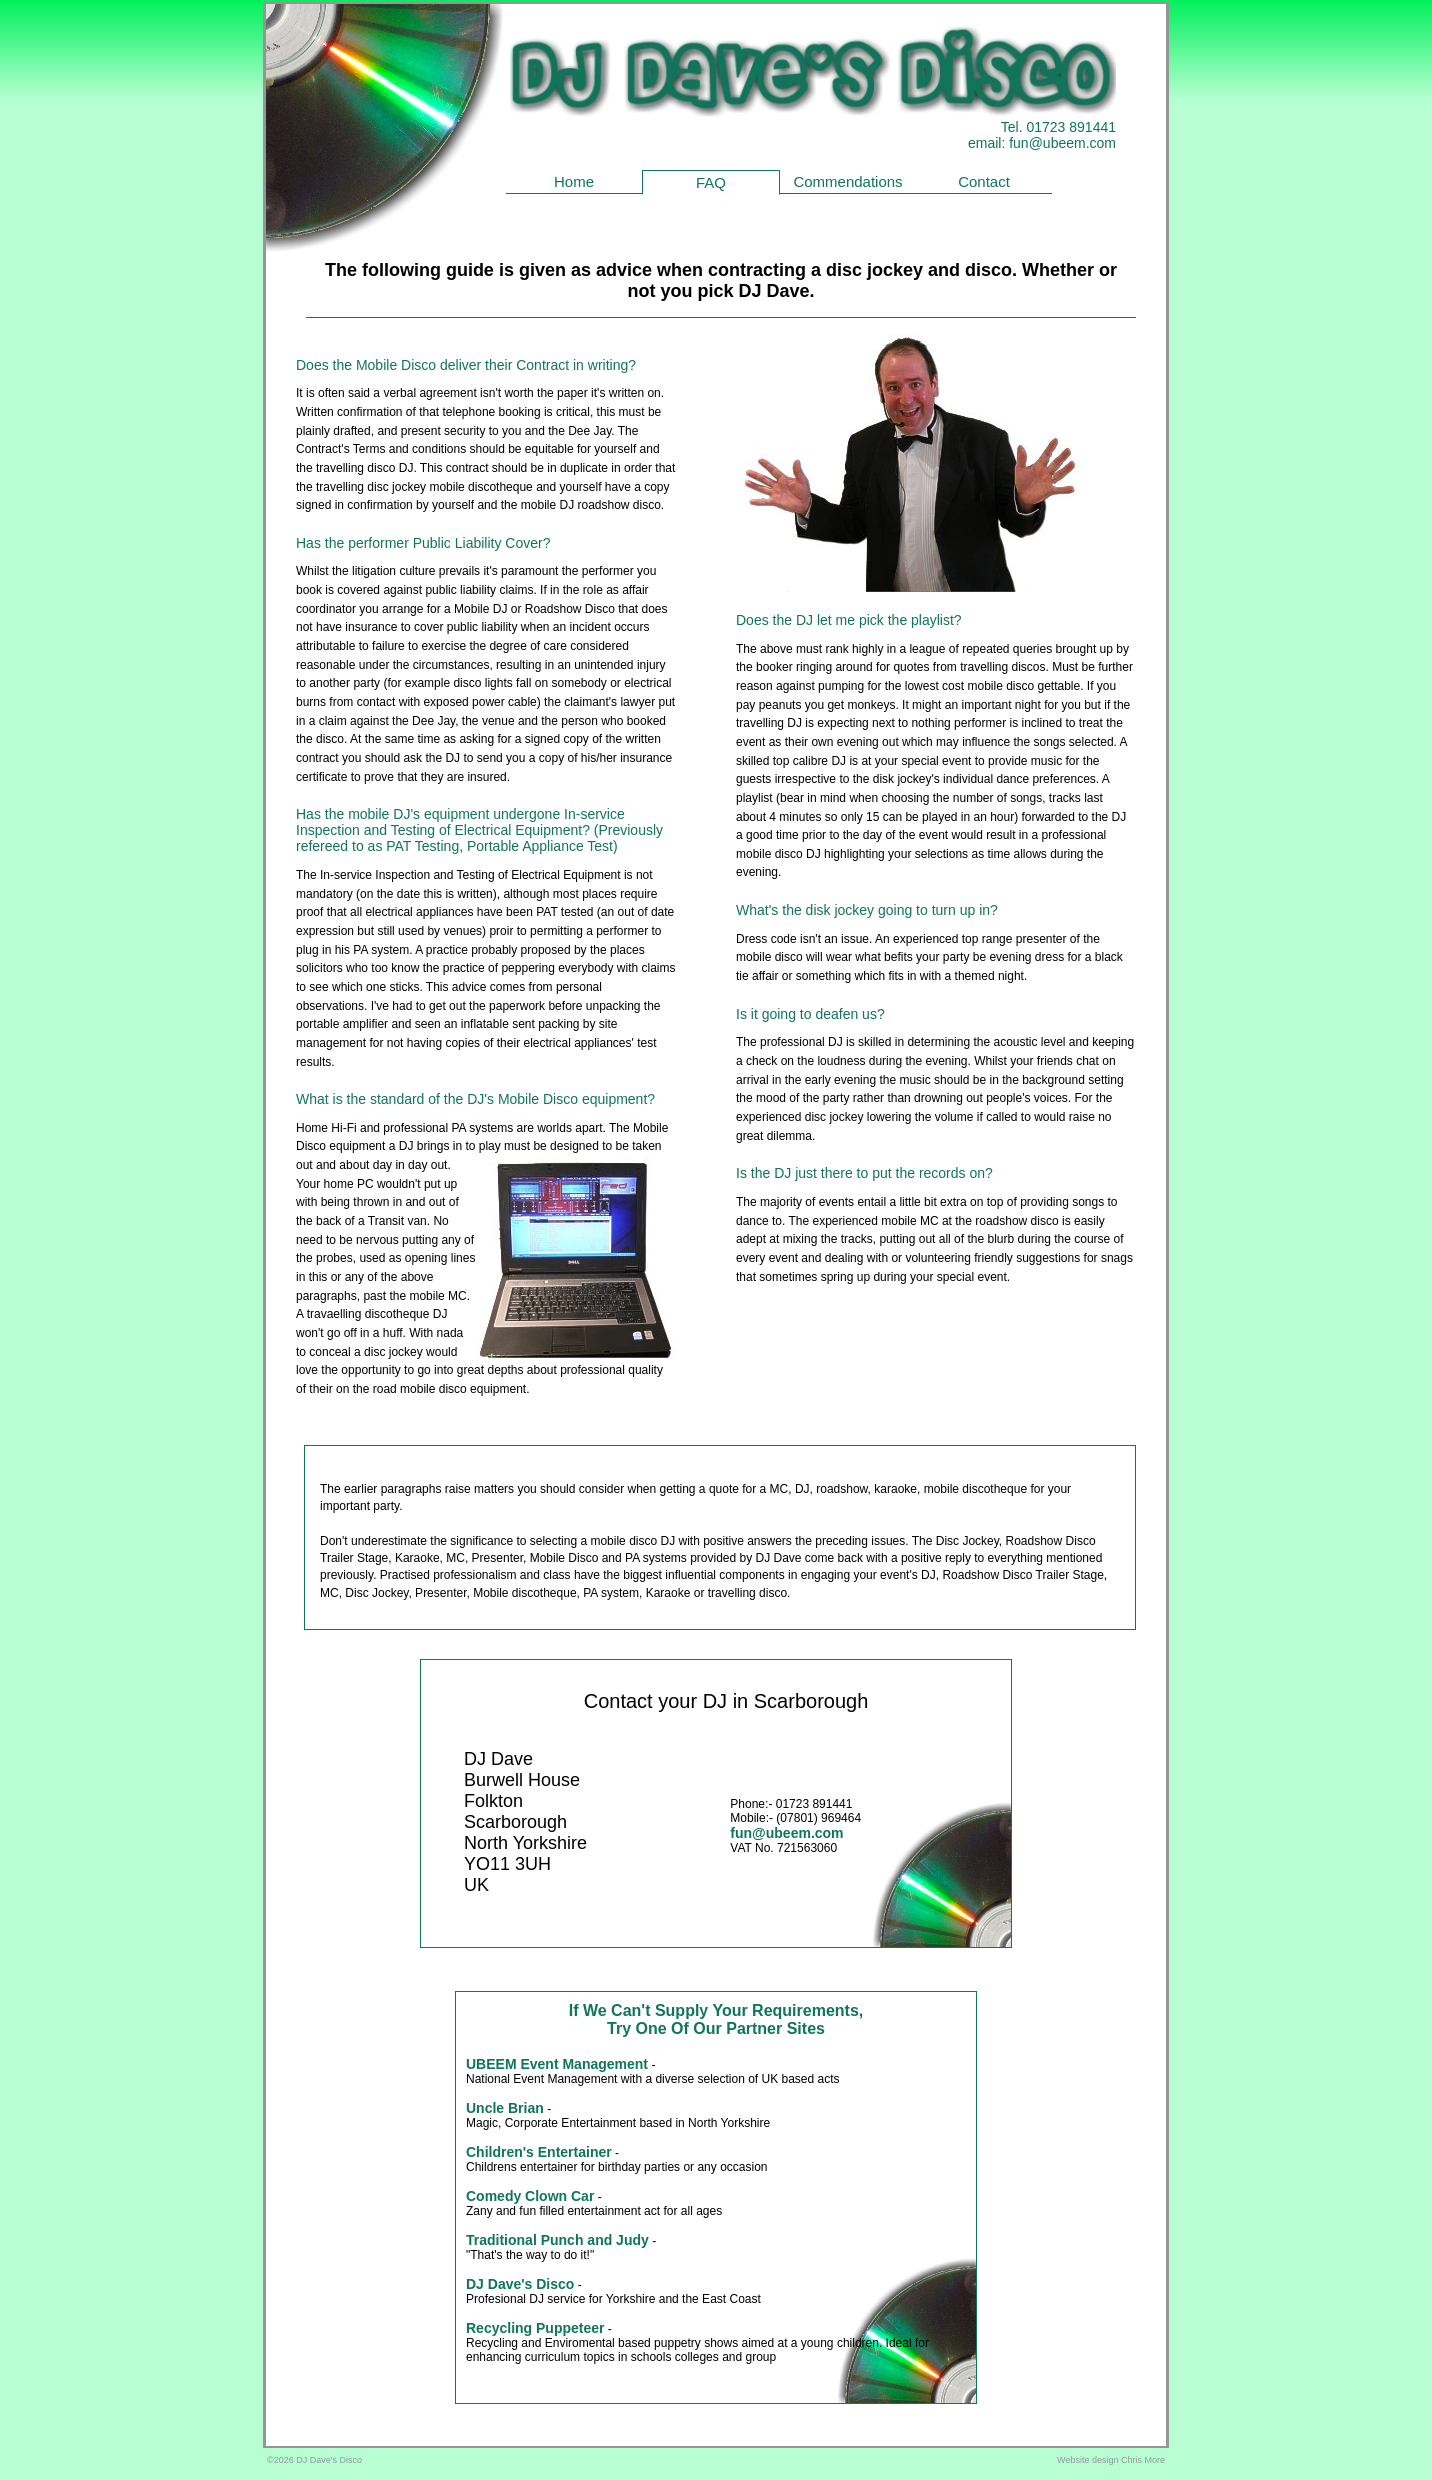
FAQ (711, 182)
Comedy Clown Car (530, 2196)
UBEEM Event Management (557, 2064)
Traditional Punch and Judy (557, 2240)
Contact (984, 181)
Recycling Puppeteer (535, 2328)
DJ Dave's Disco (520, 2284)
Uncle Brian (505, 2108)
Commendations (847, 181)
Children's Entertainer (539, 2152)
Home (574, 181)
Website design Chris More (1111, 2460)
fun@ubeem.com (1062, 143)
